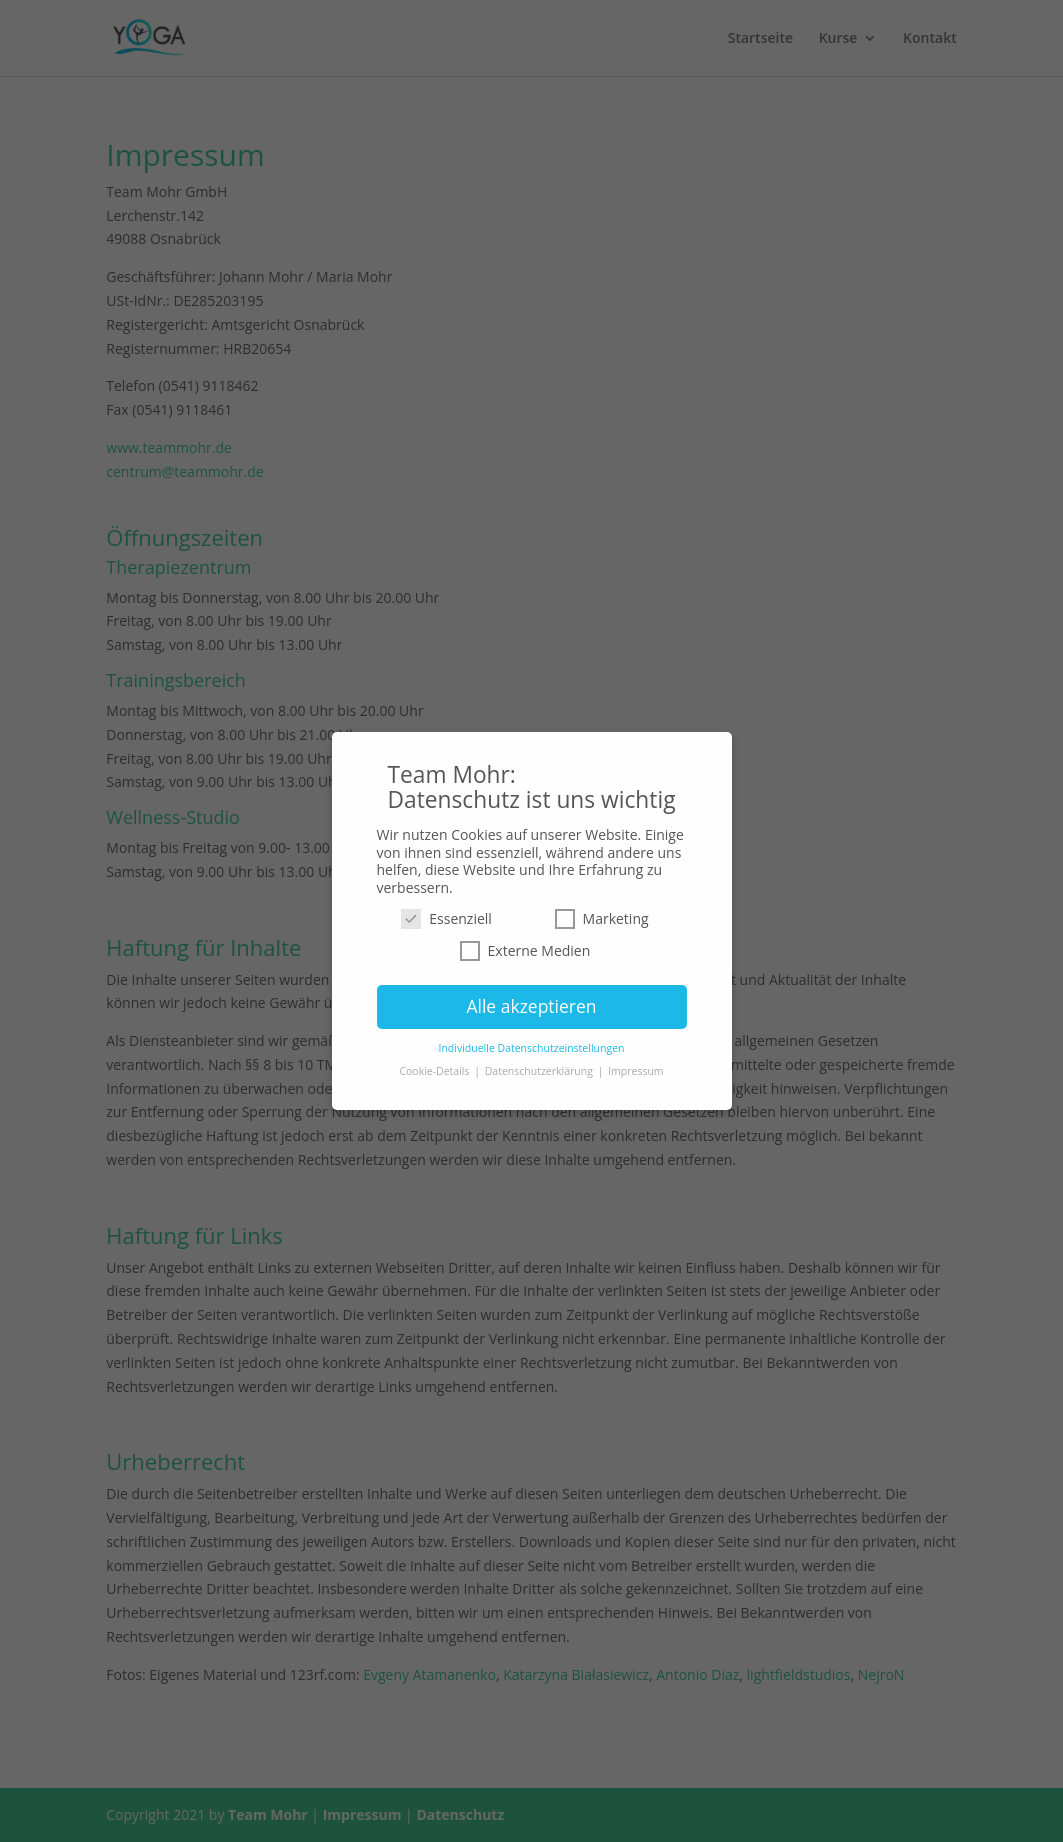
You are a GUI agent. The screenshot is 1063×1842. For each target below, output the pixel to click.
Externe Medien (525, 950)
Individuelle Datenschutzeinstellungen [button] (532, 1048)
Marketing (602, 918)
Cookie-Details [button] (435, 1071)
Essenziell (446, 918)
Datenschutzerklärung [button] (540, 1071)
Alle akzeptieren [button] (531, 1006)
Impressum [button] (635, 1071)
